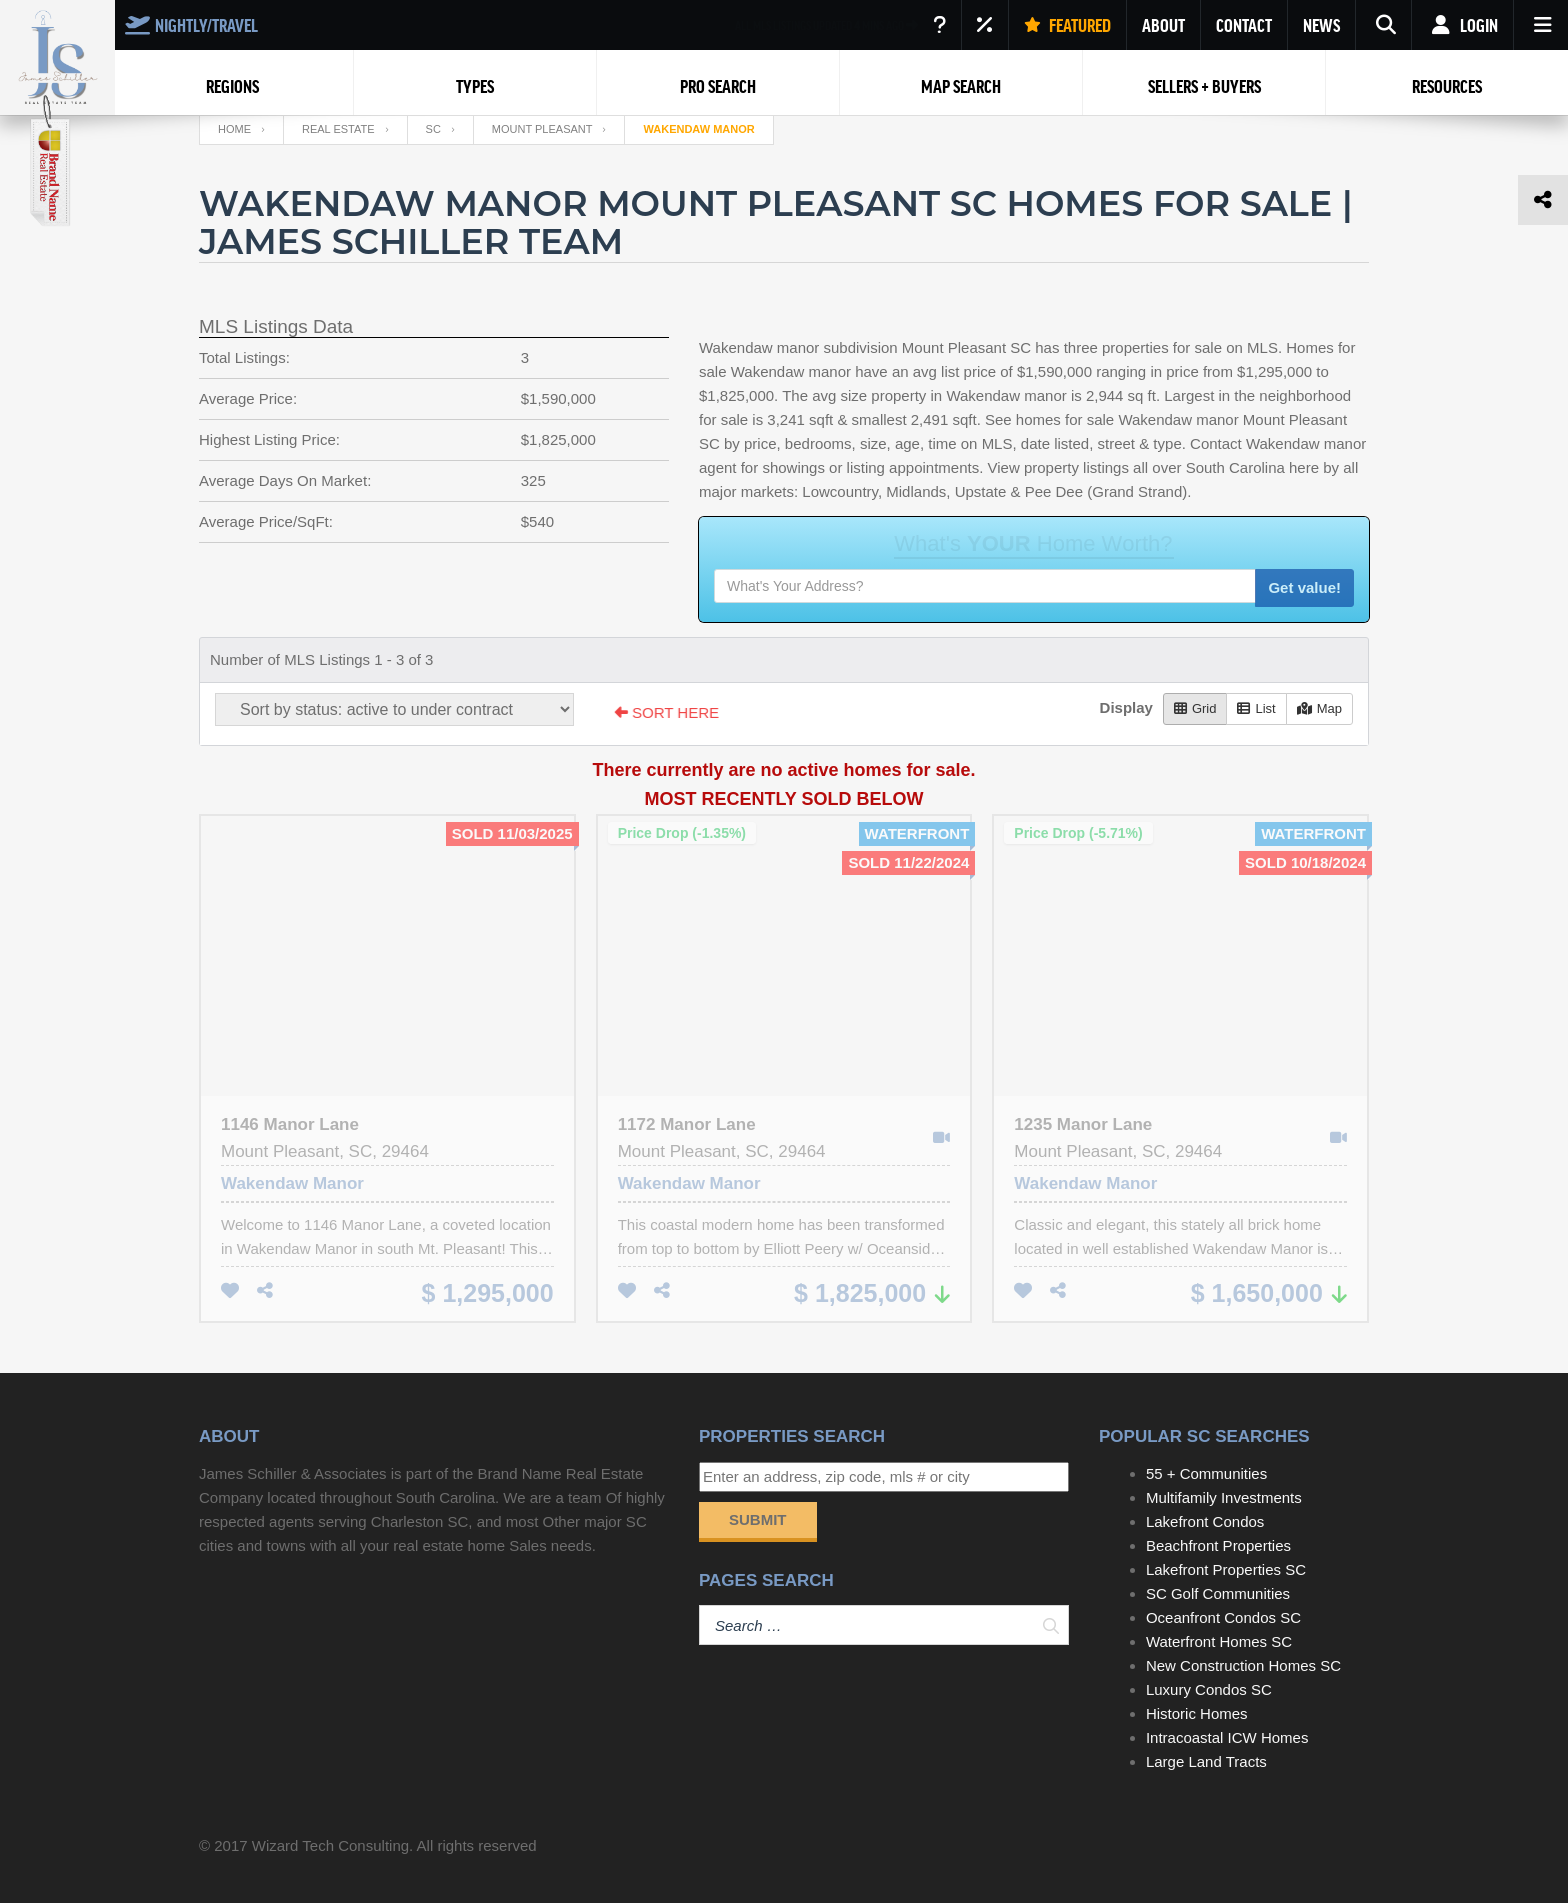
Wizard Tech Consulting (330, 1845)
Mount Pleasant (542, 129)
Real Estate (338, 129)
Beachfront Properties (1218, 1545)
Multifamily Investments (1224, 1497)
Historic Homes (1197, 1713)
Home (234, 129)
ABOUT (1163, 25)
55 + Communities (1206, 1473)
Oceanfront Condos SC (1223, 1617)
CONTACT (1244, 25)
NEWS (1321, 25)
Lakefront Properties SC (1226, 1569)
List (1256, 708)
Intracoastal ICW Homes (1227, 1737)
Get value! (1304, 587)
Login (1462, 25)
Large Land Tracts (1206, 1761)
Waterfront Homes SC (1219, 1641)
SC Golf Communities (1218, 1593)
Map (1319, 708)
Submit (758, 1519)
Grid (1195, 708)
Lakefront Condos (1205, 1521)
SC (433, 129)
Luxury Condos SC (1209, 1689)
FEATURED (1067, 25)
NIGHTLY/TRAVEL (191, 25)
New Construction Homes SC (1243, 1665)
